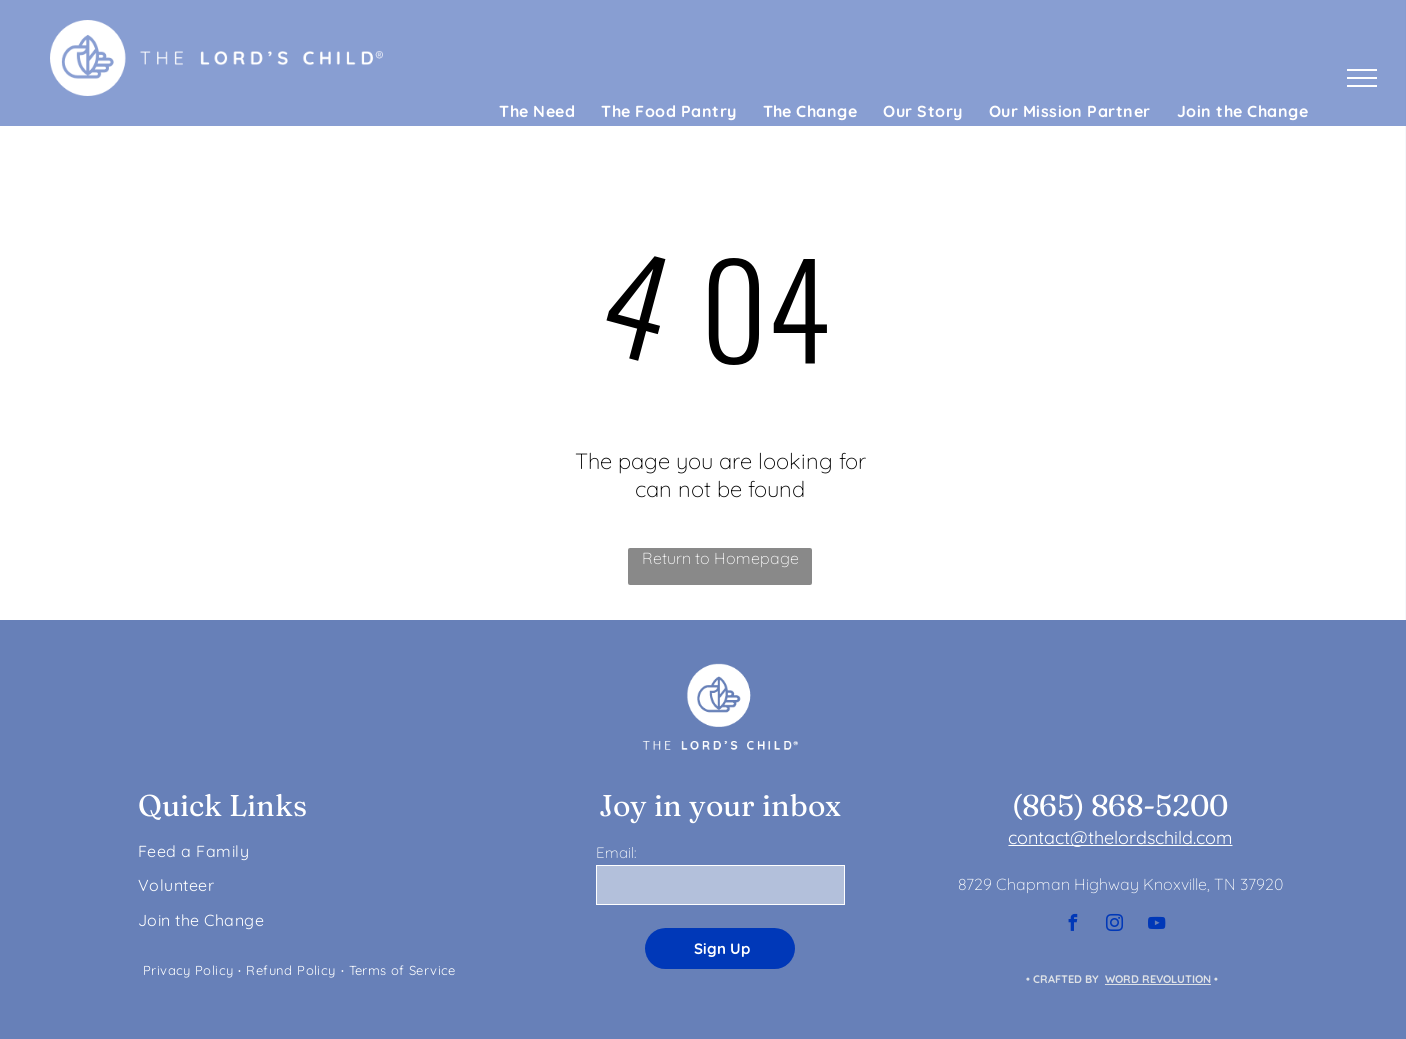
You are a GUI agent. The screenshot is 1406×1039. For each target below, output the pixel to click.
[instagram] (1114, 925)
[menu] (1362, 78)
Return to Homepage (720, 558)
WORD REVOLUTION (1158, 979)
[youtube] (1156, 925)
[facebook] (1072, 925)
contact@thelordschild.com (1120, 837)
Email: (616, 852)
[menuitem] (537, 111)
